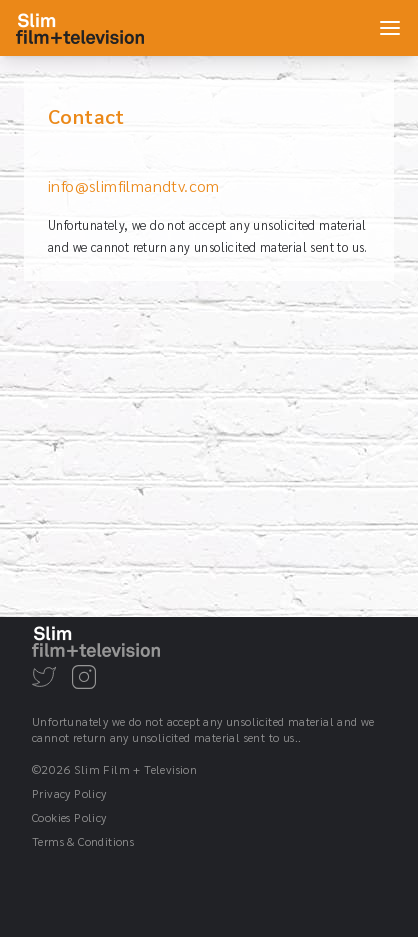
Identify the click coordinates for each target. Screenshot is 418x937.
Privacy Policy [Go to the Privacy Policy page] (69, 793)
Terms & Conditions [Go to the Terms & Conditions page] (83, 841)
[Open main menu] (390, 28)
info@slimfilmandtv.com (134, 185)
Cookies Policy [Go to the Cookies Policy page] (69, 817)
